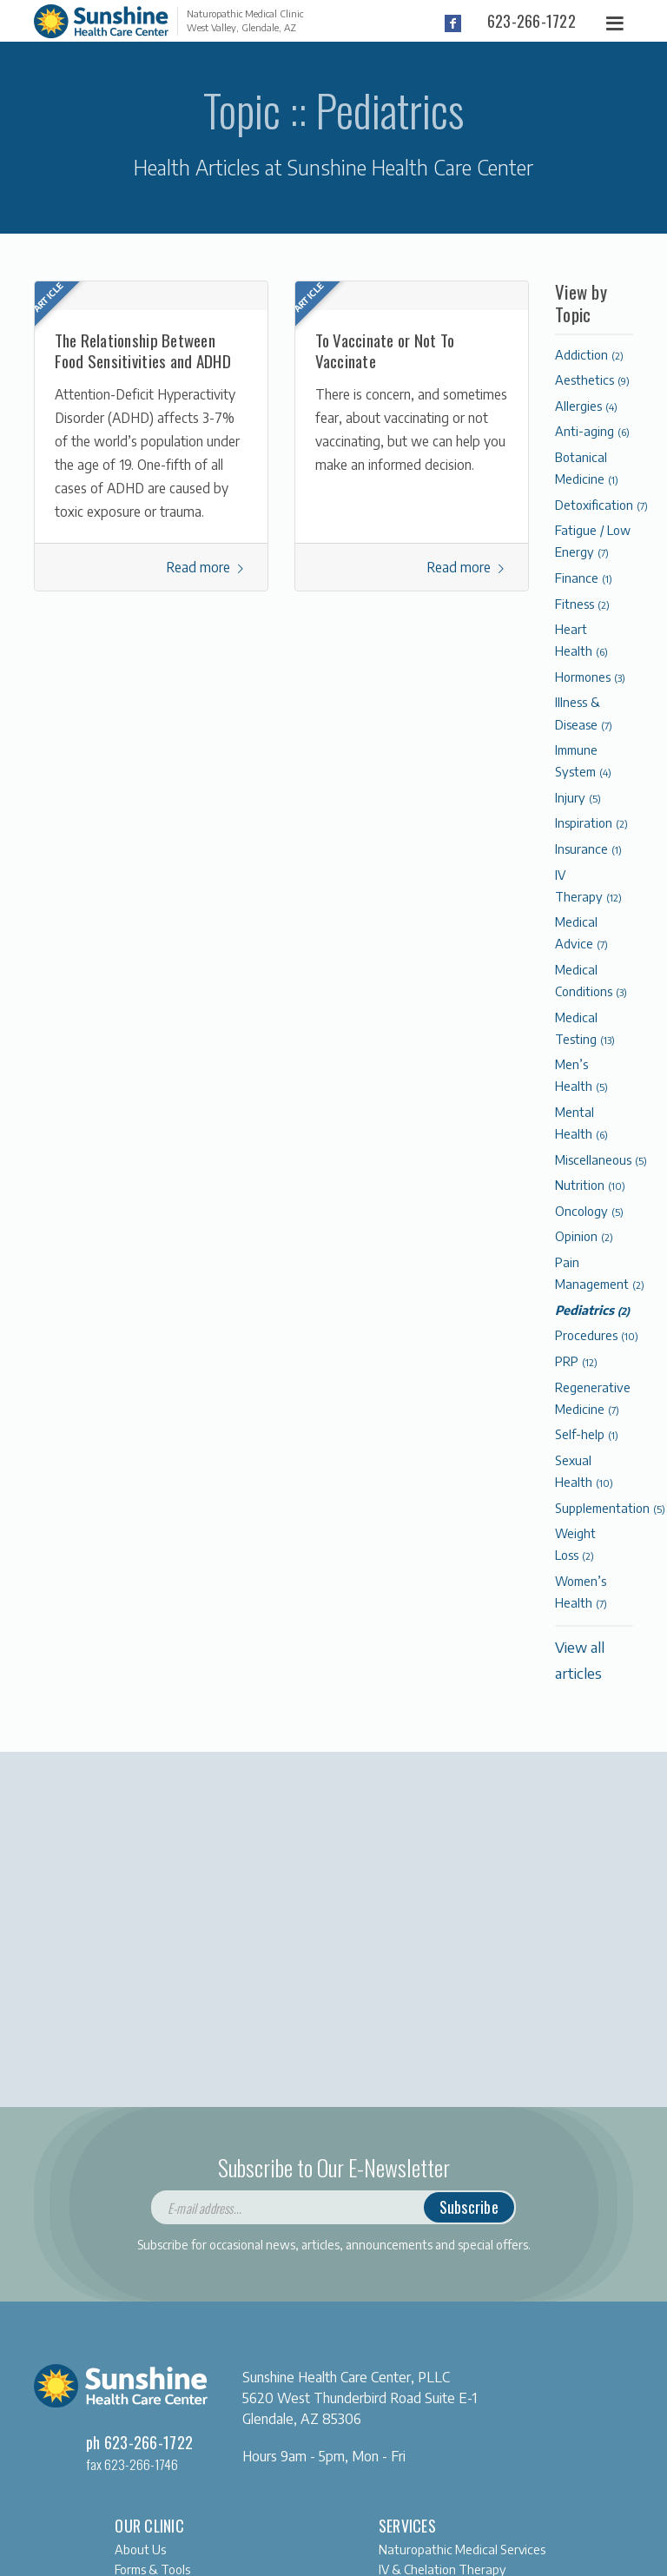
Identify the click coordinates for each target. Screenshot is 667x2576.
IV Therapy (588, 885)
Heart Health (581, 639)
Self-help (586, 1434)
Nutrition (590, 1184)
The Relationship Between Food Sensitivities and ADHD (143, 350)
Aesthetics (592, 379)
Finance (583, 577)
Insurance (588, 848)
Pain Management (599, 1272)
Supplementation (610, 1508)
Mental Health (581, 1122)
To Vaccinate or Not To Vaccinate (385, 350)
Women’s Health (581, 1591)
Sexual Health (584, 1470)
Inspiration (591, 822)
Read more (207, 566)
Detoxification (601, 504)
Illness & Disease (583, 712)
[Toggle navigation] (615, 23)
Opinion (584, 1236)
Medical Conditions (591, 980)
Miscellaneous (601, 1159)
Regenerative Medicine (593, 1398)
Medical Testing (585, 1028)
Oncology (589, 1211)
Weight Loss (575, 1543)
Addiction (589, 354)
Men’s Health (581, 1074)
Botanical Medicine (586, 467)
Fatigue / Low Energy (593, 540)
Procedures (596, 1335)
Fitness (582, 603)
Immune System (583, 760)
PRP (576, 1361)
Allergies (586, 405)
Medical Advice (581, 932)
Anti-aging (592, 431)
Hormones (590, 676)
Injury (578, 797)
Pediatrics (592, 1310)
